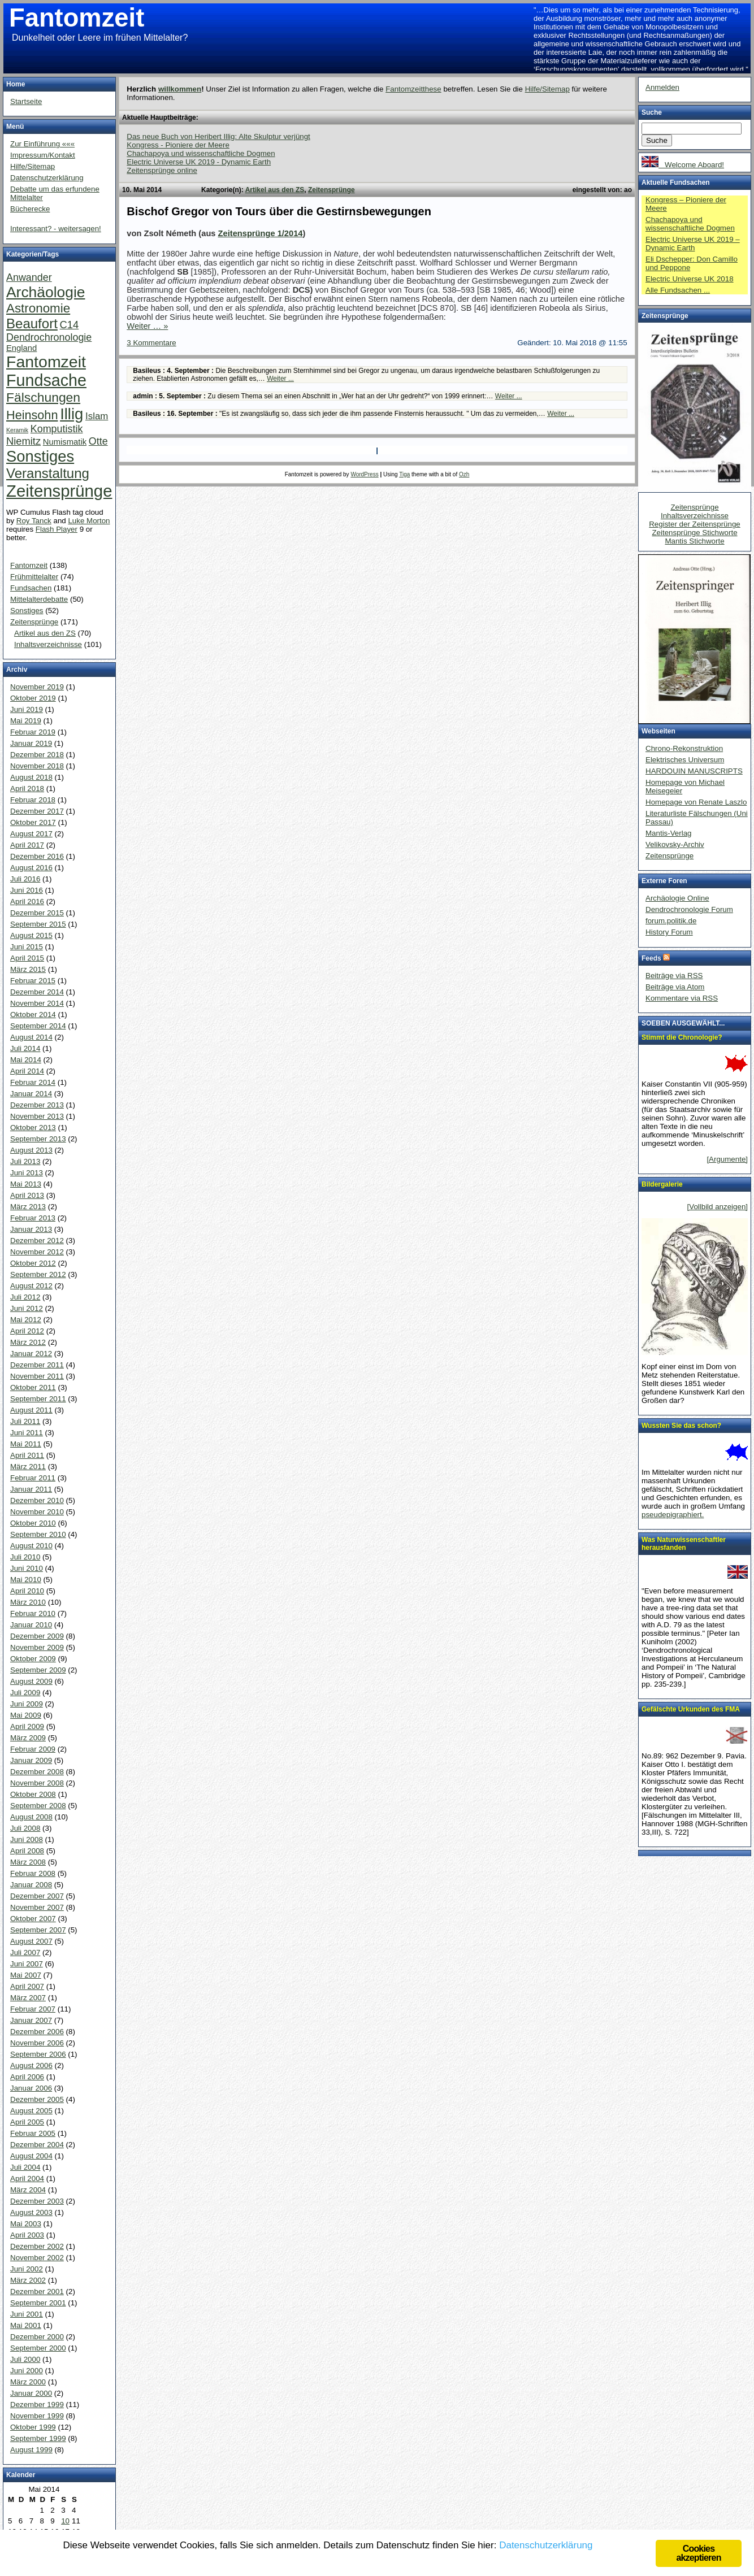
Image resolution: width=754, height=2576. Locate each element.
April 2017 (27, 845)
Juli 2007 (25, 1952)
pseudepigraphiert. (673, 1514)
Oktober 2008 (33, 1794)
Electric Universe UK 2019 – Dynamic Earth (692, 243)
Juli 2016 (25, 879)
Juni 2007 (26, 1964)
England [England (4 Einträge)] (21, 348)
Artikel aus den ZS (275, 190)
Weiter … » (147, 326)
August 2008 (31, 1817)
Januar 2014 (31, 1093)
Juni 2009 (26, 1704)
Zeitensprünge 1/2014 (260, 233)
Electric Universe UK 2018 (689, 279)
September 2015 (38, 924)
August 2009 (31, 1681)
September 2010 (38, 1534)
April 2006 (27, 2077)
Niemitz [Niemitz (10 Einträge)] (23, 441)
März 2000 (28, 2382)
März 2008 (28, 1862)
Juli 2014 (25, 1048)
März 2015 (28, 969)
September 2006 (38, 2054)
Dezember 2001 (37, 2291)
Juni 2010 (26, 1568)
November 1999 (37, 2416)
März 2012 (28, 1342)
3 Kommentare (151, 342)
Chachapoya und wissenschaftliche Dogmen (201, 153)
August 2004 (31, 2156)
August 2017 (31, 833)
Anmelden (662, 87)
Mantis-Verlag (668, 833)
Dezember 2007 (37, 1896)
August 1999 (31, 2449)
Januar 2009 (31, 1760)
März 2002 (28, 2280)
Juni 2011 (26, 1432)
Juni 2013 (26, 1172)
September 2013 (38, 1139)
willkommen (179, 89)
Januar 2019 (31, 743)
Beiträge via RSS (674, 975)
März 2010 (28, 1602)
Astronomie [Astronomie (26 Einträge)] (38, 308)
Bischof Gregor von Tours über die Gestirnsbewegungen (279, 211)
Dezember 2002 (37, 2246)
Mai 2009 (25, 1715)
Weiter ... (280, 379)
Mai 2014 (25, 1059)
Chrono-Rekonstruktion (684, 748)
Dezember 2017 (37, 811)
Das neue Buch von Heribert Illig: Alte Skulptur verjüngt (218, 136)
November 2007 (37, 1907)
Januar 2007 (31, 2020)
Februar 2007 (32, 2009)
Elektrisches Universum (684, 759)
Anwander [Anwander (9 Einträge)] (29, 277)
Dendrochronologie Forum (689, 909)
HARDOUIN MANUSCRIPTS (694, 771)
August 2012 (31, 1286)
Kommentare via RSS (681, 998)
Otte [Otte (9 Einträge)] (98, 441)
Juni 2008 (26, 1839)
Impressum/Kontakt (42, 155)
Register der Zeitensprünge (694, 524)
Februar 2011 (32, 1478)
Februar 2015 (32, 980)
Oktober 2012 (33, 1263)
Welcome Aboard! (683, 164)
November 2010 (37, 1512)
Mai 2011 (25, 1444)
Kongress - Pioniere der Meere (178, 145)
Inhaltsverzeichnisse (48, 644)
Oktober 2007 (33, 1918)
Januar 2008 (31, 1884)
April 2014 (27, 1071)
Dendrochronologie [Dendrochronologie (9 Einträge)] (49, 337)
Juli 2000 (25, 2359)
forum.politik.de (670, 920)
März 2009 (28, 1738)
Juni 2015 (26, 946)
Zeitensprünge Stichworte (694, 532)
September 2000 (38, 2348)
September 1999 (38, 2438)
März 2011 (28, 1466)
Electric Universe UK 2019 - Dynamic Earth (199, 162)
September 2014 (38, 1026)
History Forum (669, 932)
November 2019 (37, 687)
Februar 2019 (32, 732)
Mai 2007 (25, 1975)
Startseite (26, 101)
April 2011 (27, 1455)
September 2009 (38, 1670)
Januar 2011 (31, 1489)
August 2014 (31, 1037)
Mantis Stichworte (694, 541)
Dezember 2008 (37, 1771)
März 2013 (28, 1206)
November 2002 (37, 2257)
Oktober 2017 (33, 822)
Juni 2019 (26, 709)
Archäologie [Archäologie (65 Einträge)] (45, 292)
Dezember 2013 (37, 1105)
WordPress (364, 474)
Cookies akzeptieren (698, 2554)
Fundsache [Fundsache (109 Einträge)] (46, 380)
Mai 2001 (25, 2325)
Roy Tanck (33, 520)
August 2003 (31, 2212)
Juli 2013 (25, 1161)
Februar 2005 (32, 2133)
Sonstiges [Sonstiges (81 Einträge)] (40, 456)
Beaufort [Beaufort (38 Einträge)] (32, 323)
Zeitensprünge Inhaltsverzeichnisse (695, 511)
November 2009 (37, 1647)
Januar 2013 (31, 1229)
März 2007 (28, 1997)
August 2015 (31, 935)
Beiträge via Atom (674, 987)
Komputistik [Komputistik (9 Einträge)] (57, 429)
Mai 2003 (25, 2223)
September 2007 (38, 1930)
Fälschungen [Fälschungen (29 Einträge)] (43, 397)
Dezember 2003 (37, 2201)
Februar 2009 (32, 1749)
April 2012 (27, 1331)
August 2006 (31, 2065)
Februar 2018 (32, 800)
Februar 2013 (32, 1218)
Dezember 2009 (37, 1636)
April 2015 (27, 958)
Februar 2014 (32, 1082)
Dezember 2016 (37, 856)
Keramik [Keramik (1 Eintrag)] (17, 430)
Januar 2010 (31, 1625)
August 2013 (31, 1150)
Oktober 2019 (33, 698)
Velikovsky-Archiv (674, 844)
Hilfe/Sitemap (547, 89)
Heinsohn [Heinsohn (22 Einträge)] (32, 415)
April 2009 (27, 1726)
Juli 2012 (25, 1297)
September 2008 (38, 1805)
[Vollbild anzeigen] (717, 1206)
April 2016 (27, 901)
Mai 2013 (25, 1184)
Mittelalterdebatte (39, 599)
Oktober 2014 (33, 1014)
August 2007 (31, 1941)
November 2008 (37, 1783)
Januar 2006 (31, 2088)
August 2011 (31, 1410)
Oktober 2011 (33, 1387)
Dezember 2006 (37, 2031)
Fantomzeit (76, 17)
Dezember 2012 (37, 1240)
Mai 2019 (25, 720)
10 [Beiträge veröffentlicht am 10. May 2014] (65, 2521)
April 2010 (27, 1591)
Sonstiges (27, 610)
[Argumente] (727, 1159)
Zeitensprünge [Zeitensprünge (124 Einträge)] (59, 490)
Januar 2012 (31, 1353)
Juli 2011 (25, 1421)
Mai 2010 (25, 1579)
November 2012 (37, 1252)
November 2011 (37, 1376)
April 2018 (27, 788)
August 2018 (31, 777)
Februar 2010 (32, 1613)
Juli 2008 (25, 1828)
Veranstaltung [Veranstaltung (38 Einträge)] (47, 473)
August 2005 (31, 2110)
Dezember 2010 (37, 1500)
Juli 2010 (25, 1557)
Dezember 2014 (37, 992)
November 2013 (37, 1116)
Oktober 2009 (33, 1658)
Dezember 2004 (37, 2144)
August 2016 (31, 867)
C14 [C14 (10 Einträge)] (69, 325)
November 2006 (37, 2043)
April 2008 (27, 1851)
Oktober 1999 (33, 2427)
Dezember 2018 (37, 754)
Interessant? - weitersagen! (55, 228)
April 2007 (27, 1986)
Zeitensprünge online (162, 170)
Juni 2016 (26, 890)
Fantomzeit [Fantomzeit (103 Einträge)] (46, 362)
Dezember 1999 (37, 2404)
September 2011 (38, 1399)
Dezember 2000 (37, 2336)
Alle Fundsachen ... (677, 290)
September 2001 (38, 2303)
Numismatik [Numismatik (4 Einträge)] (64, 441)
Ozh (464, 474)
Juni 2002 (26, 2269)
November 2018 (37, 766)
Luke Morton (89, 520)
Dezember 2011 (37, 1365)
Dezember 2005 (37, 2099)
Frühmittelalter (34, 576)
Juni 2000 (26, 2370)
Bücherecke (30, 209)
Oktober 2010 (33, 1523)
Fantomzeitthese (413, 89)
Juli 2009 (25, 1692)
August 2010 (31, 1545)
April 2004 (27, 2178)
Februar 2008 (32, 1873)
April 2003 (27, 2235)
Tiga (404, 474)
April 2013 (27, 1195)
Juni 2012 (26, 1308)
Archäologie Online (677, 898)
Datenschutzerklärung (47, 177)
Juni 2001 (26, 2314)
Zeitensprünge (331, 190)
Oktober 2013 (33, 1127)
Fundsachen (30, 588)
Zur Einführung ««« (42, 144)
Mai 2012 (25, 1319)
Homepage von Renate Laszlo (696, 802)
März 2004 (28, 2190)
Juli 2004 (25, 2167)
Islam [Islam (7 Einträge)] (96, 416)
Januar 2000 (31, 2393)
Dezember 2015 (37, 913)
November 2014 (37, 1003)
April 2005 (27, 2122)
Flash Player (56, 529)
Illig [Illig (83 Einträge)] (71, 414)
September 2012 (38, 1274)
